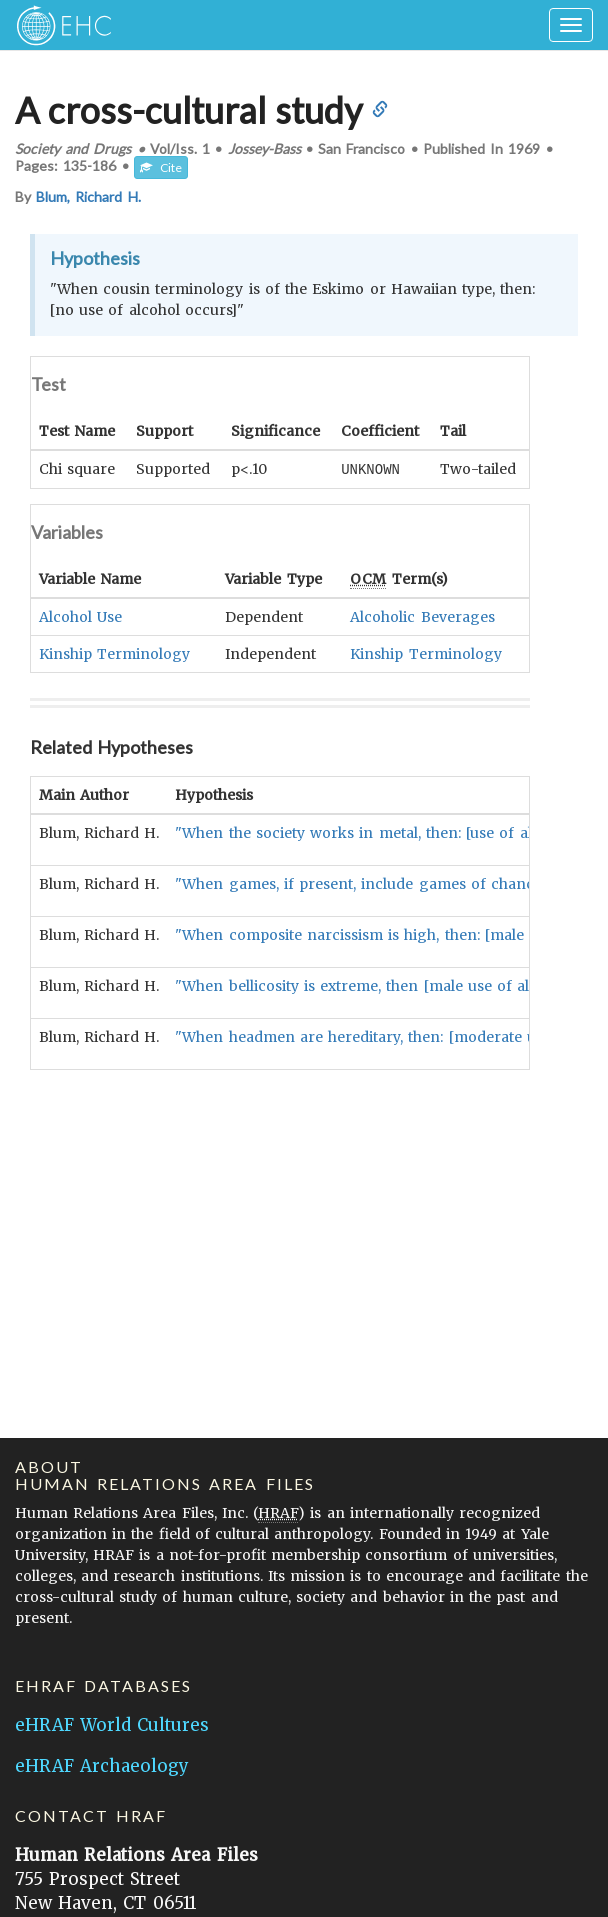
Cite (161, 167)
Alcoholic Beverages (422, 616)
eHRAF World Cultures (112, 1725)
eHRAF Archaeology (102, 1766)
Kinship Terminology (114, 653)
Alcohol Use (80, 616)
